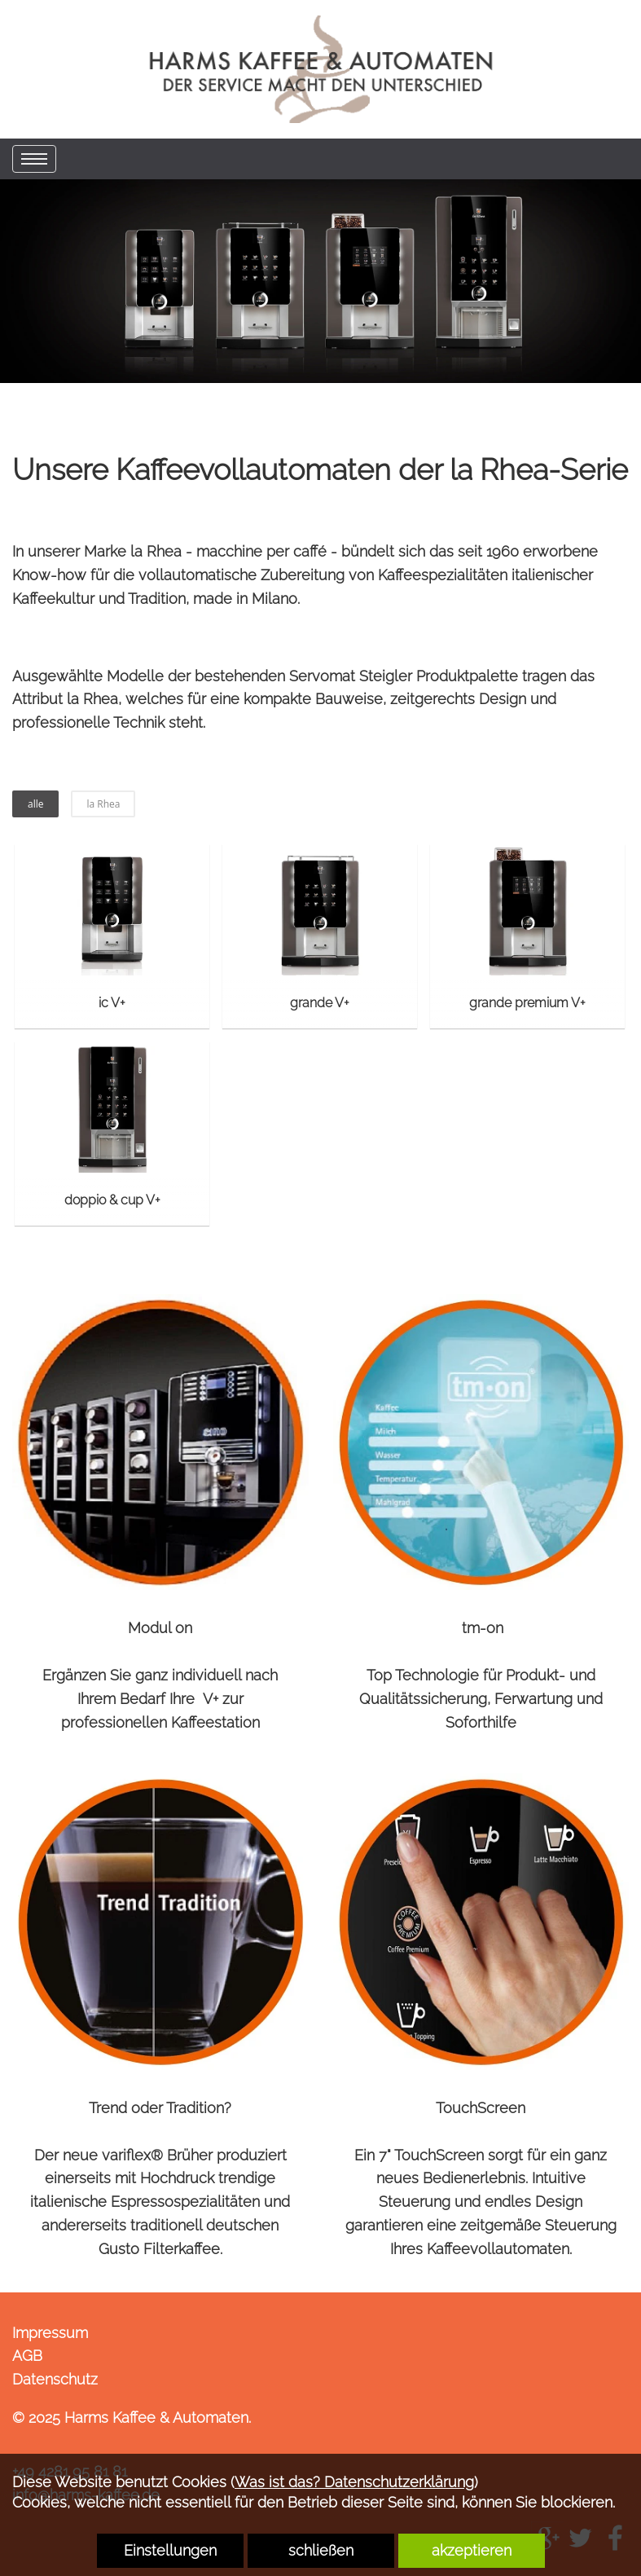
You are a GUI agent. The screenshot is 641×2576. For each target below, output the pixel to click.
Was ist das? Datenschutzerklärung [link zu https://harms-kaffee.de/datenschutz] (354, 2481)
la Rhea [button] (103, 804)
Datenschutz (55, 2379)
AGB (27, 2355)
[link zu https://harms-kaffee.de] (321, 69)
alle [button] (35, 804)
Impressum (50, 2332)
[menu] (34, 159)
